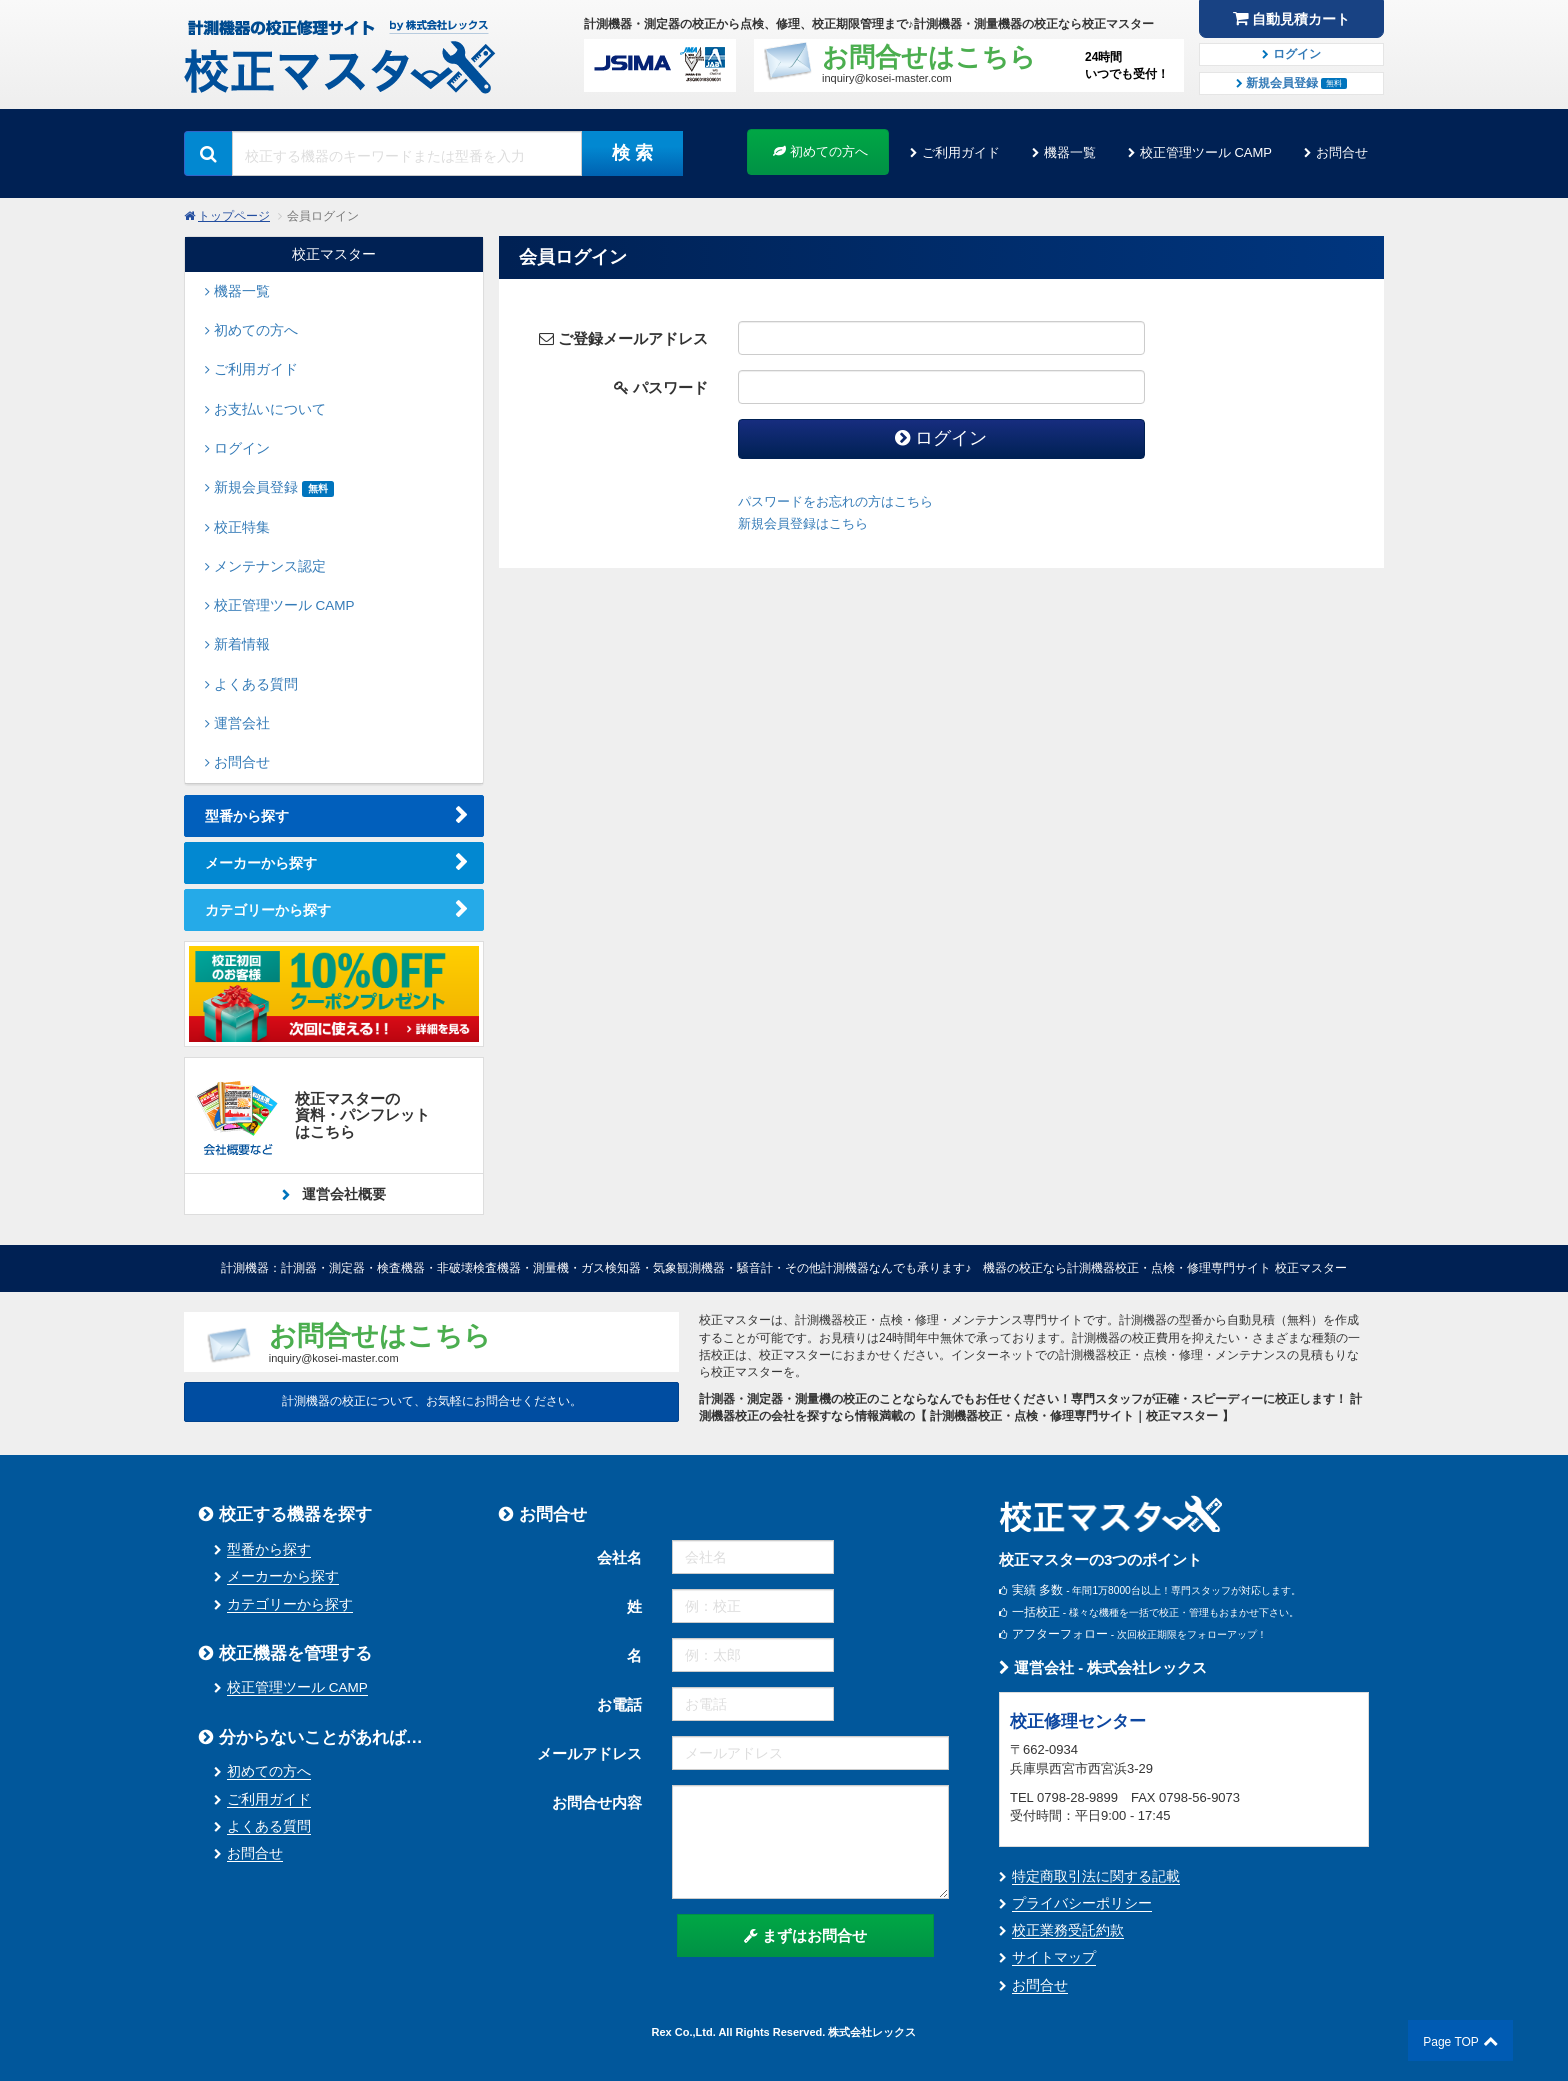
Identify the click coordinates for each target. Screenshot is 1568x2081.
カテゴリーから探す (268, 910)
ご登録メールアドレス (623, 338)
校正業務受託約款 (1068, 1930)
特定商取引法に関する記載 (1096, 1876)
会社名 (619, 1557)
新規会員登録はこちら (803, 523)
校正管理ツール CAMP (1206, 152)
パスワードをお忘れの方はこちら (835, 501)
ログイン (1291, 54)
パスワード (661, 387)
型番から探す (247, 816)
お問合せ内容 (597, 1802)
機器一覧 (1070, 152)
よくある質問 (269, 1826)
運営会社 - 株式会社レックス (1103, 1667)
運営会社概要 (342, 1194)
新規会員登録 (1292, 83)
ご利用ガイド (961, 152)
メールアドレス (589, 1753)
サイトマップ (1054, 1957)
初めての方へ (820, 151)
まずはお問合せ (805, 1935)
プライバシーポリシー (1082, 1903)
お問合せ (1342, 152)
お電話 (619, 1704)
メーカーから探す (261, 863)
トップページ (234, 216)
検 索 (632, 153)
